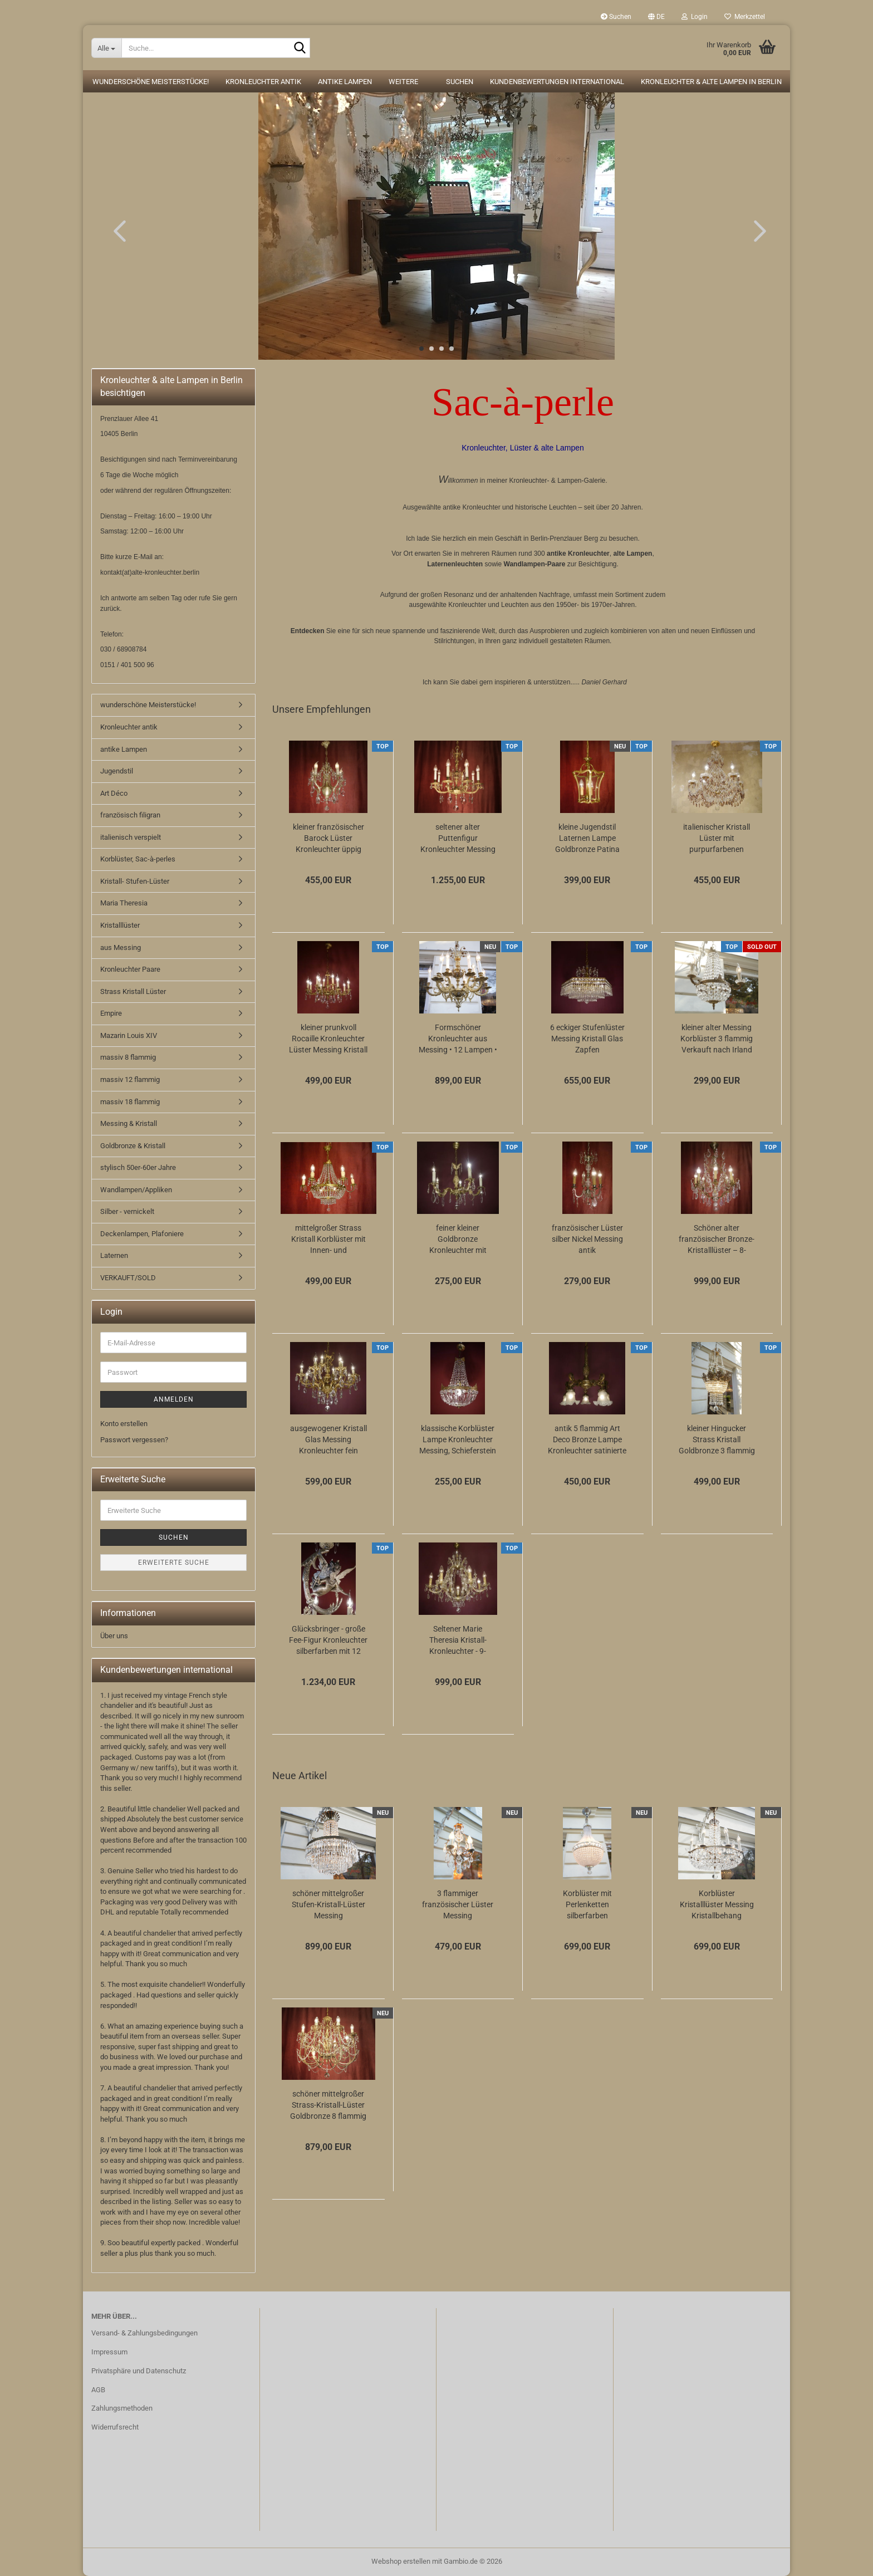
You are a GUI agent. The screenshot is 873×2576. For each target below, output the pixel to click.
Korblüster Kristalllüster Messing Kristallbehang (717, 1904)
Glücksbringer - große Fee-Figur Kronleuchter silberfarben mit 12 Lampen (328, 1640)
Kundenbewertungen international (557, 81)
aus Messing (120, 947)
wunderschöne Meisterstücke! (150, 81)
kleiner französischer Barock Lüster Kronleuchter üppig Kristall (328, 838)
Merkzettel (744, 17)
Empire (111, 1013)
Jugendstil (116, 771)
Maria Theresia (124, 903)
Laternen (114, 1255)
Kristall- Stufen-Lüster (134, 881)
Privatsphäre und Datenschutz (138, 2371)
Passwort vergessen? (134, 1440)
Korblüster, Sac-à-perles (137, 859)
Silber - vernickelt (127, 1211)
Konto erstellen (124, 1423)
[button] (656, 16)
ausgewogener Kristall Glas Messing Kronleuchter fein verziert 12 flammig (328, 1440)
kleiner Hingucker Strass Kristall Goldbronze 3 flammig (717, 1439)
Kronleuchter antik (263, 81)
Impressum (109, 2352)
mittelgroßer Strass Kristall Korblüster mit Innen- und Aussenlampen (328, 1239)
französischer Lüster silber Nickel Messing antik (587, 1239)
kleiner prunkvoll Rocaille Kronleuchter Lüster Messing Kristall (328, 1038)
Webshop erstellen (400, 2561)
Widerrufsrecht (115, 2427)
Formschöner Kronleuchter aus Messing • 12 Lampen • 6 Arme (458, 1039)
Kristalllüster (120, 925)
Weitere (403, 81)
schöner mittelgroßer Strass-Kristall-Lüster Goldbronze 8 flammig (328, 2104)
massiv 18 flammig (130, 1102)
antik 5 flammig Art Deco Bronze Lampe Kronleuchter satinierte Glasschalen (587, 1440)
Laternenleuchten (455, 564)
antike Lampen (345, 81)
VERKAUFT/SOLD (128, 1278)
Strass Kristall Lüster (133, 991)
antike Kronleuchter (578, 553)
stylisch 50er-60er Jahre (138, 1167)
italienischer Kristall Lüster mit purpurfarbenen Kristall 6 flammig (716, 838)
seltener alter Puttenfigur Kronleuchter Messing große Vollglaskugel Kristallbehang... (458, 838)
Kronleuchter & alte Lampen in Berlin (711, 81)
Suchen (616, 17)
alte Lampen (632, 553)
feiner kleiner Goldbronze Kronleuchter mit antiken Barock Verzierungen (458, 1239)
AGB (98, 2390)
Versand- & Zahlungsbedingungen (144, 2333)
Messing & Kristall (128, 1123)
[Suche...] (106, 48)
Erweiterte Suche (173, 1562)
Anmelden (174, 1399)
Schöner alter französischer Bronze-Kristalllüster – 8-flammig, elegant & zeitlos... (716, 1239)
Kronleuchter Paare (130, 969)
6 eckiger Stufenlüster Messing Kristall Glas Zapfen (587, 1038)
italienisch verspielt (130, 837)
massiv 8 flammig (128, 1057)
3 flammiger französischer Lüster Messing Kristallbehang (457, 1905)
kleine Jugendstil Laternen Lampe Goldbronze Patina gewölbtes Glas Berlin (587, 838)
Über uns (114, 1636)
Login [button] (694, 17)
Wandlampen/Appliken (136, 1190)
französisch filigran (130, 815)
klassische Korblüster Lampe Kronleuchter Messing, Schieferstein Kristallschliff (457, 1440)
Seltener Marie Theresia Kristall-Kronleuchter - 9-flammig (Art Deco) (458, 1640)
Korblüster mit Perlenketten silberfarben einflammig (587, 1905)
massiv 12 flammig (130, 1079)
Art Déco (113, 793)
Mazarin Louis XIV (128, 1035)
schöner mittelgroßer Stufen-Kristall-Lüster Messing (328, 1904)
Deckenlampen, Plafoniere (142, 1234)
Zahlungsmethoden (122, 2408)
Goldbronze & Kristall (132, 1146)
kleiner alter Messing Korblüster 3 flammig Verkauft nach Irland (716, 1038)
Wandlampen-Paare (535, 564)
